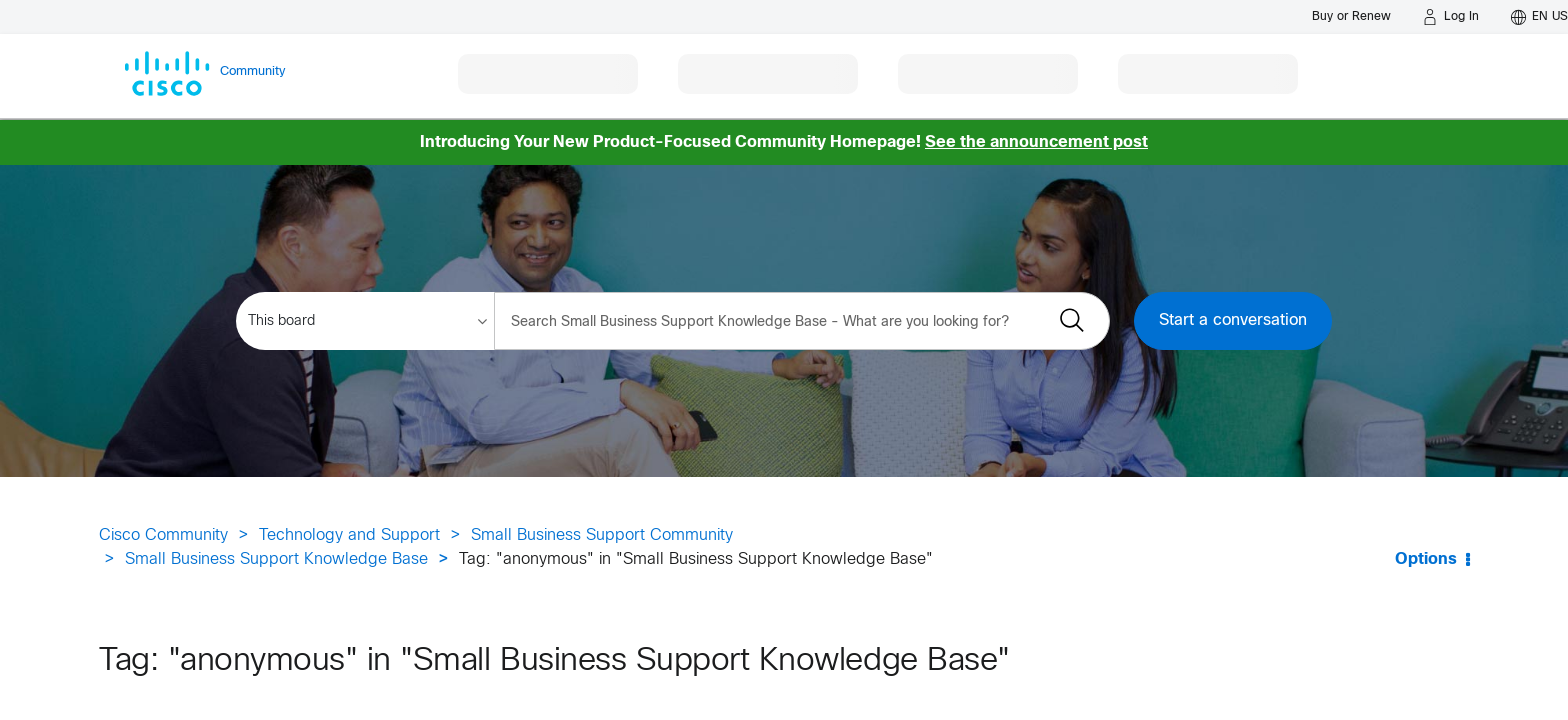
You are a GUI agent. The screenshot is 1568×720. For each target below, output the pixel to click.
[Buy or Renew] (1351, 16)
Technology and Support (349, 535)
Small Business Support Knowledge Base (276, 559)
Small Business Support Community (602, 535)
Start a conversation (1233, 320)
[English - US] (1539, 17)
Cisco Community (163, 535)
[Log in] (1451, 17)
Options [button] (1426, 559)
